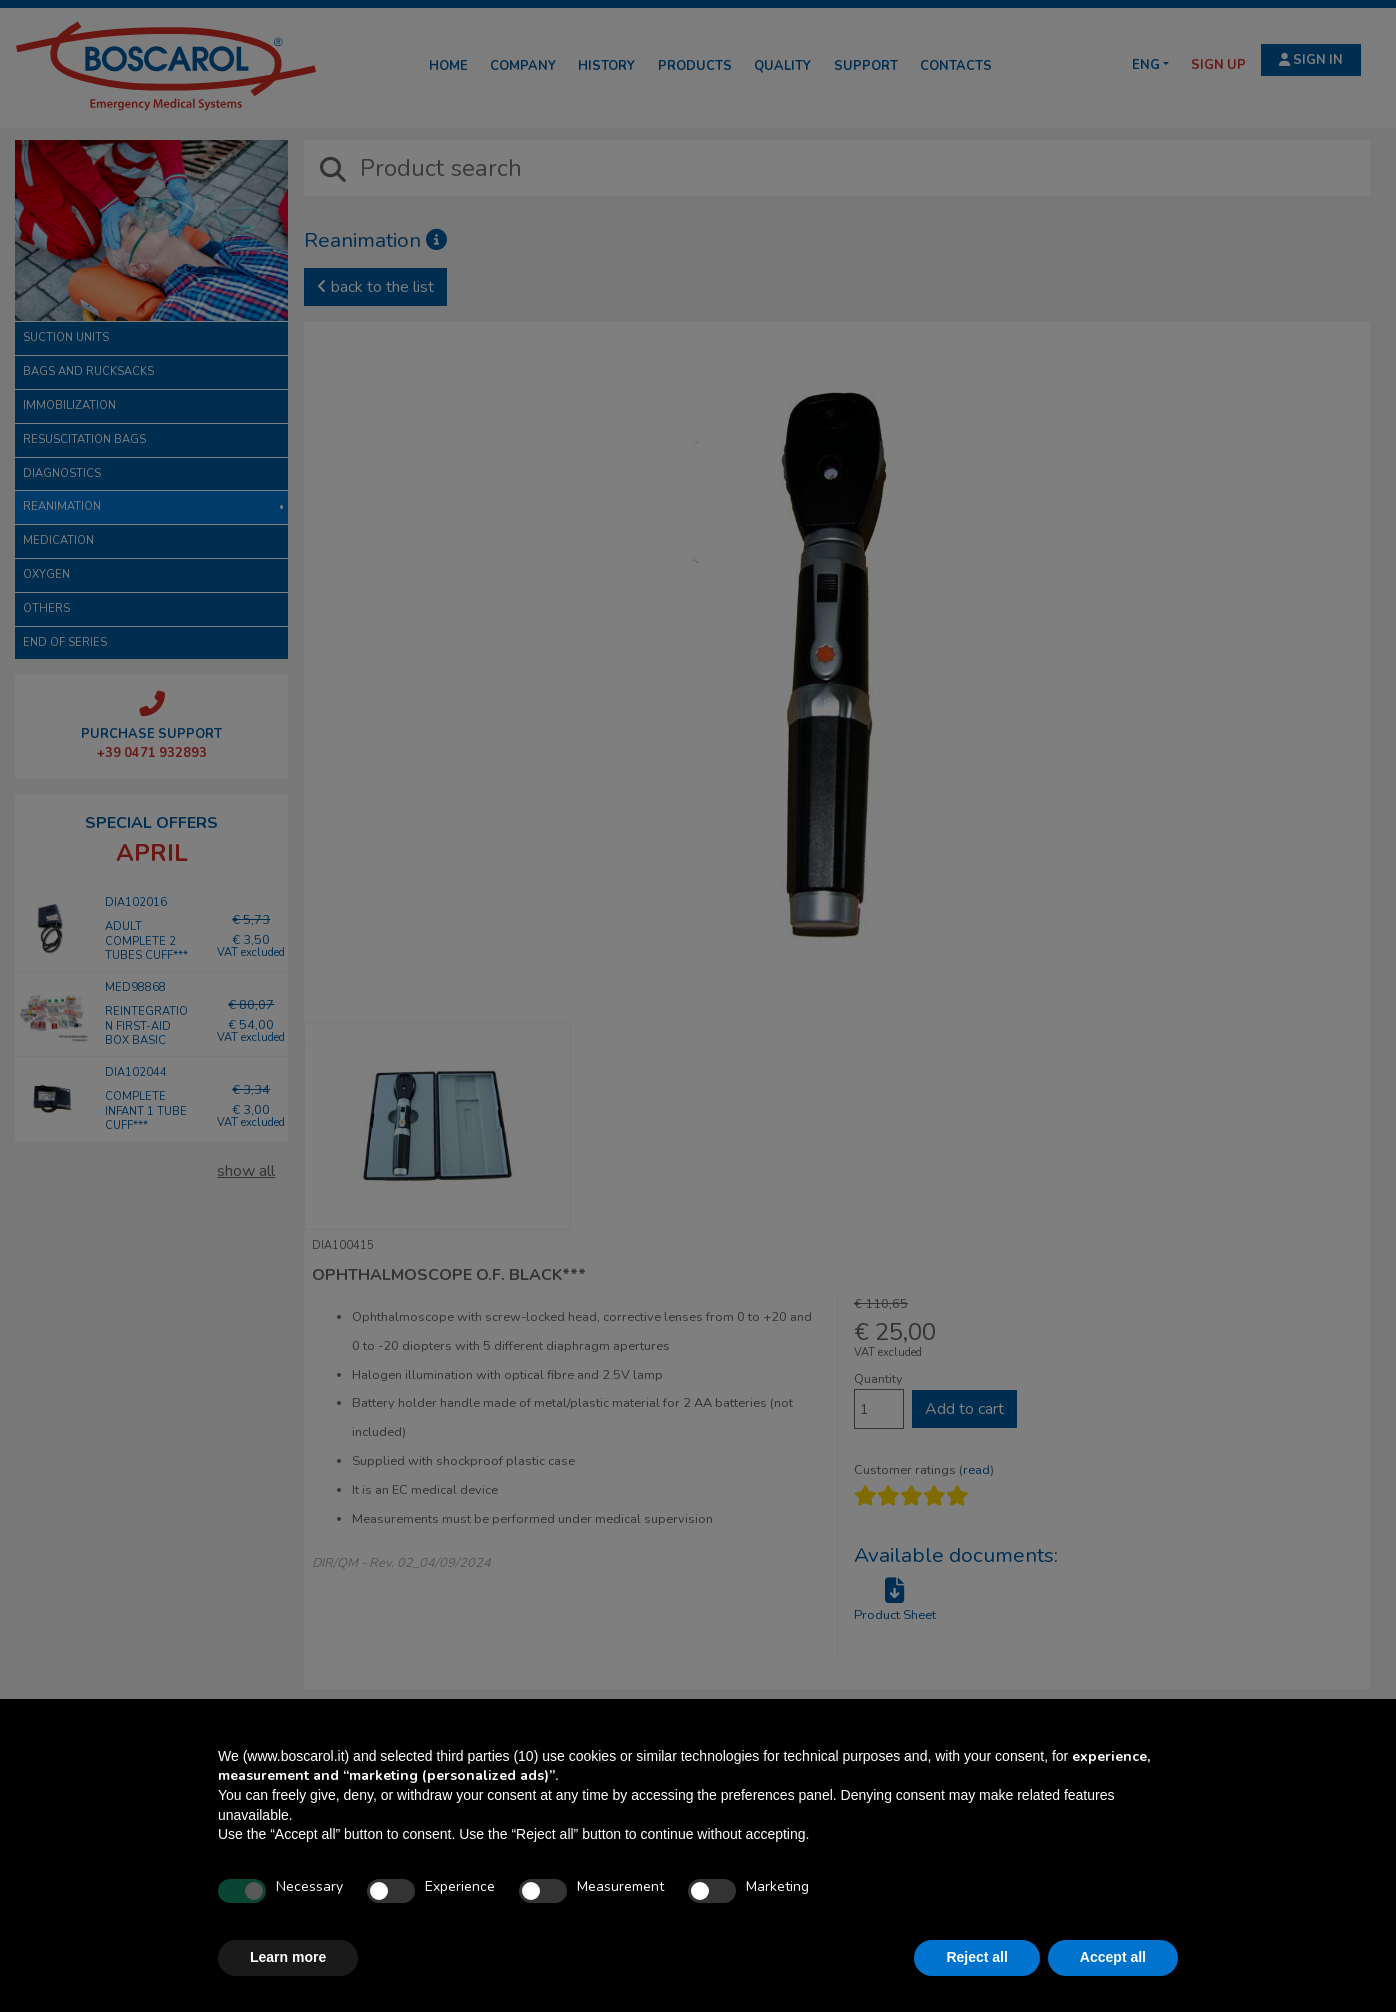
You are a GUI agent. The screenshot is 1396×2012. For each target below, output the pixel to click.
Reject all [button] (976, 1957)
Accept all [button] (1113, 1957)
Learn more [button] (288, 1957)
